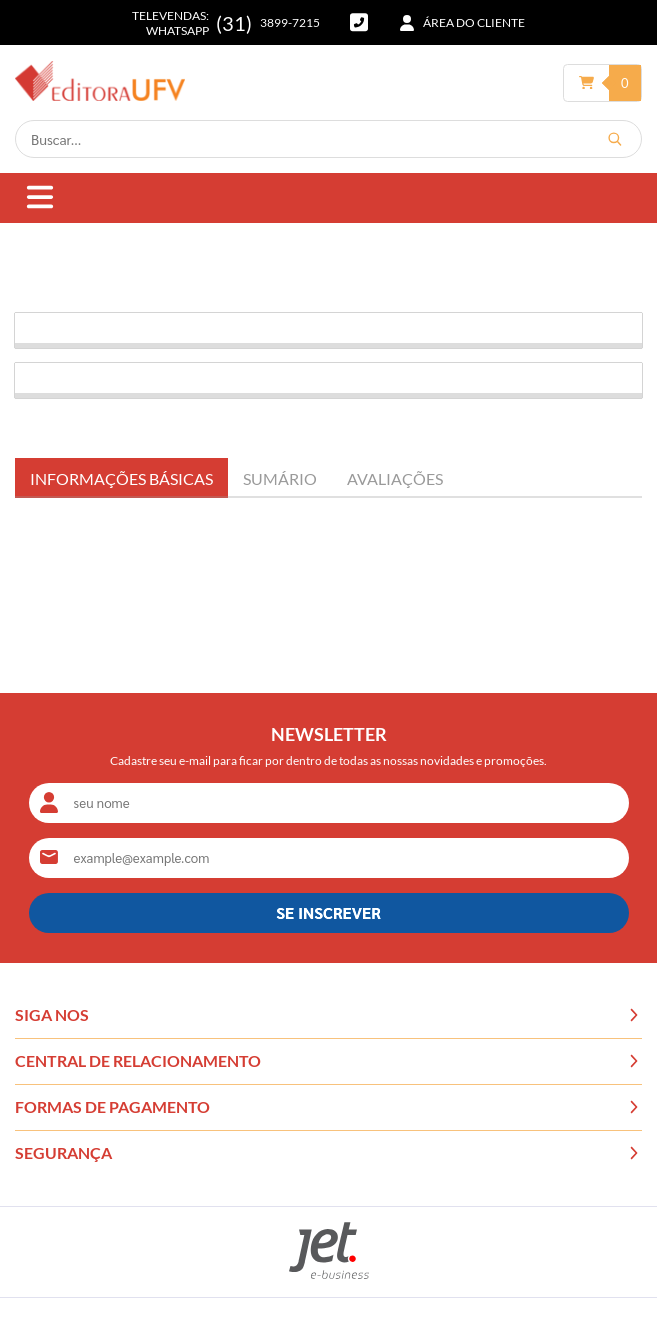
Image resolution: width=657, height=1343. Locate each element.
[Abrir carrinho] (603, 83)
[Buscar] (615, 139)
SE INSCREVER (328, 912)
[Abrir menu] (40, 198)
